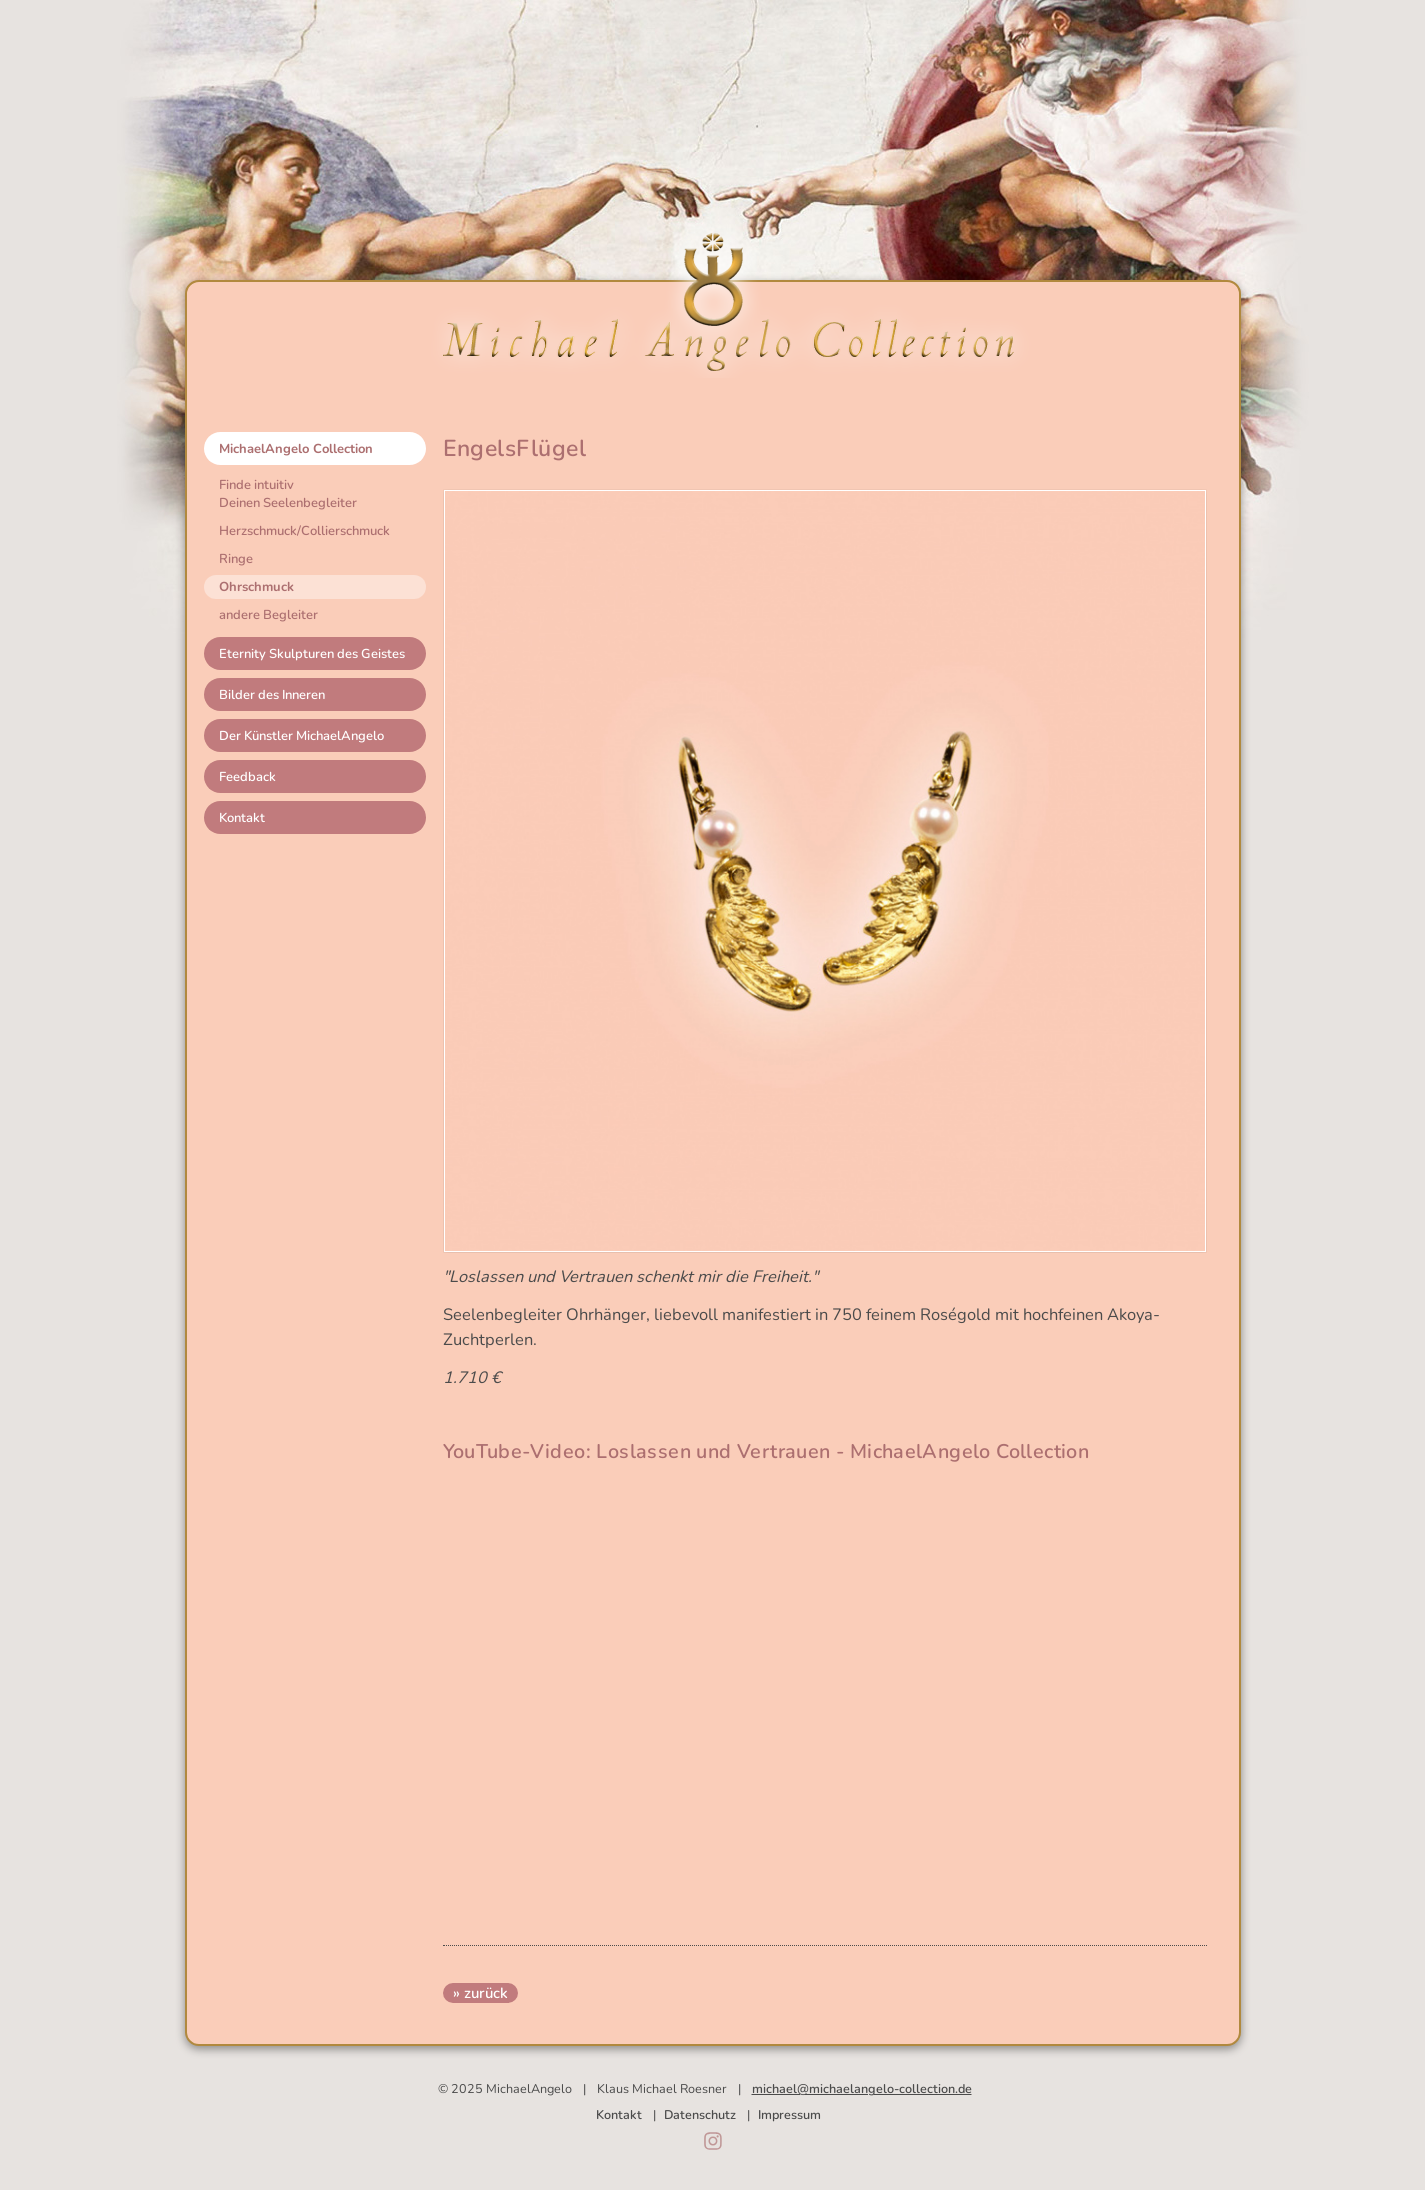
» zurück (480, 1993)
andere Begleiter (268, 615)
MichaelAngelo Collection (296, 449)
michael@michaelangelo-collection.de (862, 2088)
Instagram (713, 2141)
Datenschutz (700, 2114)
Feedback (247, 777)
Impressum (789, 2114)
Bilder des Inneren (272, 695)
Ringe (236, 559)
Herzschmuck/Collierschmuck (304, 531)
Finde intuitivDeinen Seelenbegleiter (288, 494)
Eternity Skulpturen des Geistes (312, 654)
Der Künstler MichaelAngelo (301, 736)
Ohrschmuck (256, 587)
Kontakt (242, 818)
